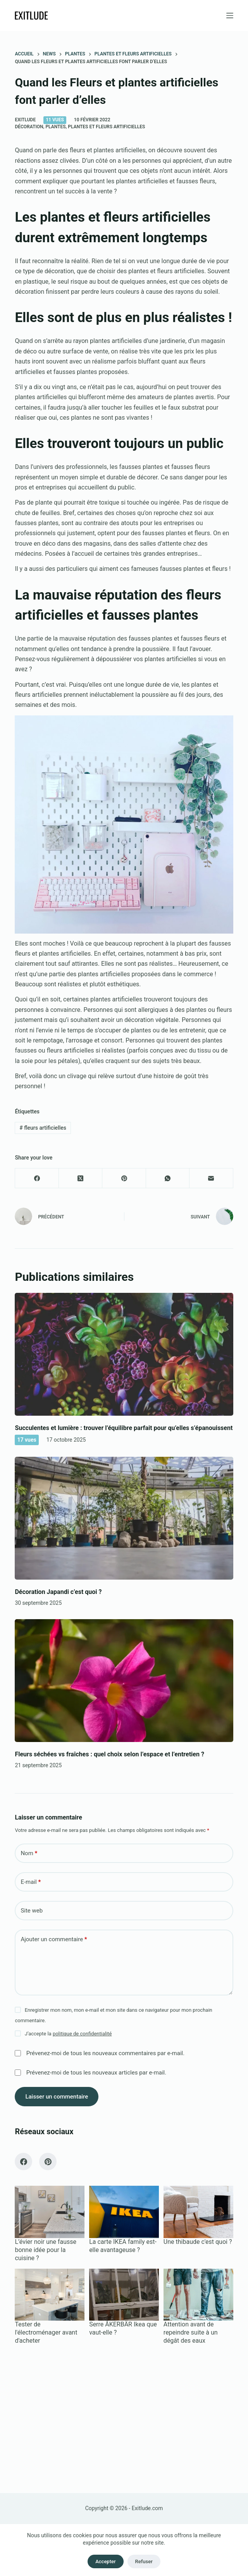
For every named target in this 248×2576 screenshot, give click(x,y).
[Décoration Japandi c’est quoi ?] (124, 1518)
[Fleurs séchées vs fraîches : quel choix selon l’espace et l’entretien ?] (124, 1680)
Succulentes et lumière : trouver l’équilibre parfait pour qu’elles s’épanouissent (123, 1428)
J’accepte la (68, 2034)
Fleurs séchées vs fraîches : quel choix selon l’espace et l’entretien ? (109, 1754)
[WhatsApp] (167, 1178)
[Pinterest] (124, 1178)
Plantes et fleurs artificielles (106, 126)
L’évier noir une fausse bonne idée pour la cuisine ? (45, 2250)
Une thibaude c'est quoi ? (198, 2241)
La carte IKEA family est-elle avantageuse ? (123, 2246)
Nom (29, 1853)
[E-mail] (211, 1178)
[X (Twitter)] (80, 1178)
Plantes (55, 126)
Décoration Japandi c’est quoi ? (58, 1592)
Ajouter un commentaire (54, 1939)
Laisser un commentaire (56, 2096)
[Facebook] (37, 1178)
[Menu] (229, 15)
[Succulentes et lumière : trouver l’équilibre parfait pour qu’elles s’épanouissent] (124, 1354)
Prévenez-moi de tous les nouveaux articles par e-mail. (96, 2072)
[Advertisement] (124, 2415)
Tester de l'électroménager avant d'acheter (46, 2332)
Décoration (29, 126)
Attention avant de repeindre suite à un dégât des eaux (191, 2332)
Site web (32, 1910)
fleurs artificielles (42, 1128)
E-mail (31, 1882)
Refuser (144, 2561)
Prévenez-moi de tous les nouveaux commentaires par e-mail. (105, 2053)
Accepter (105, 2561)
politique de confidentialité (82, 2034)
